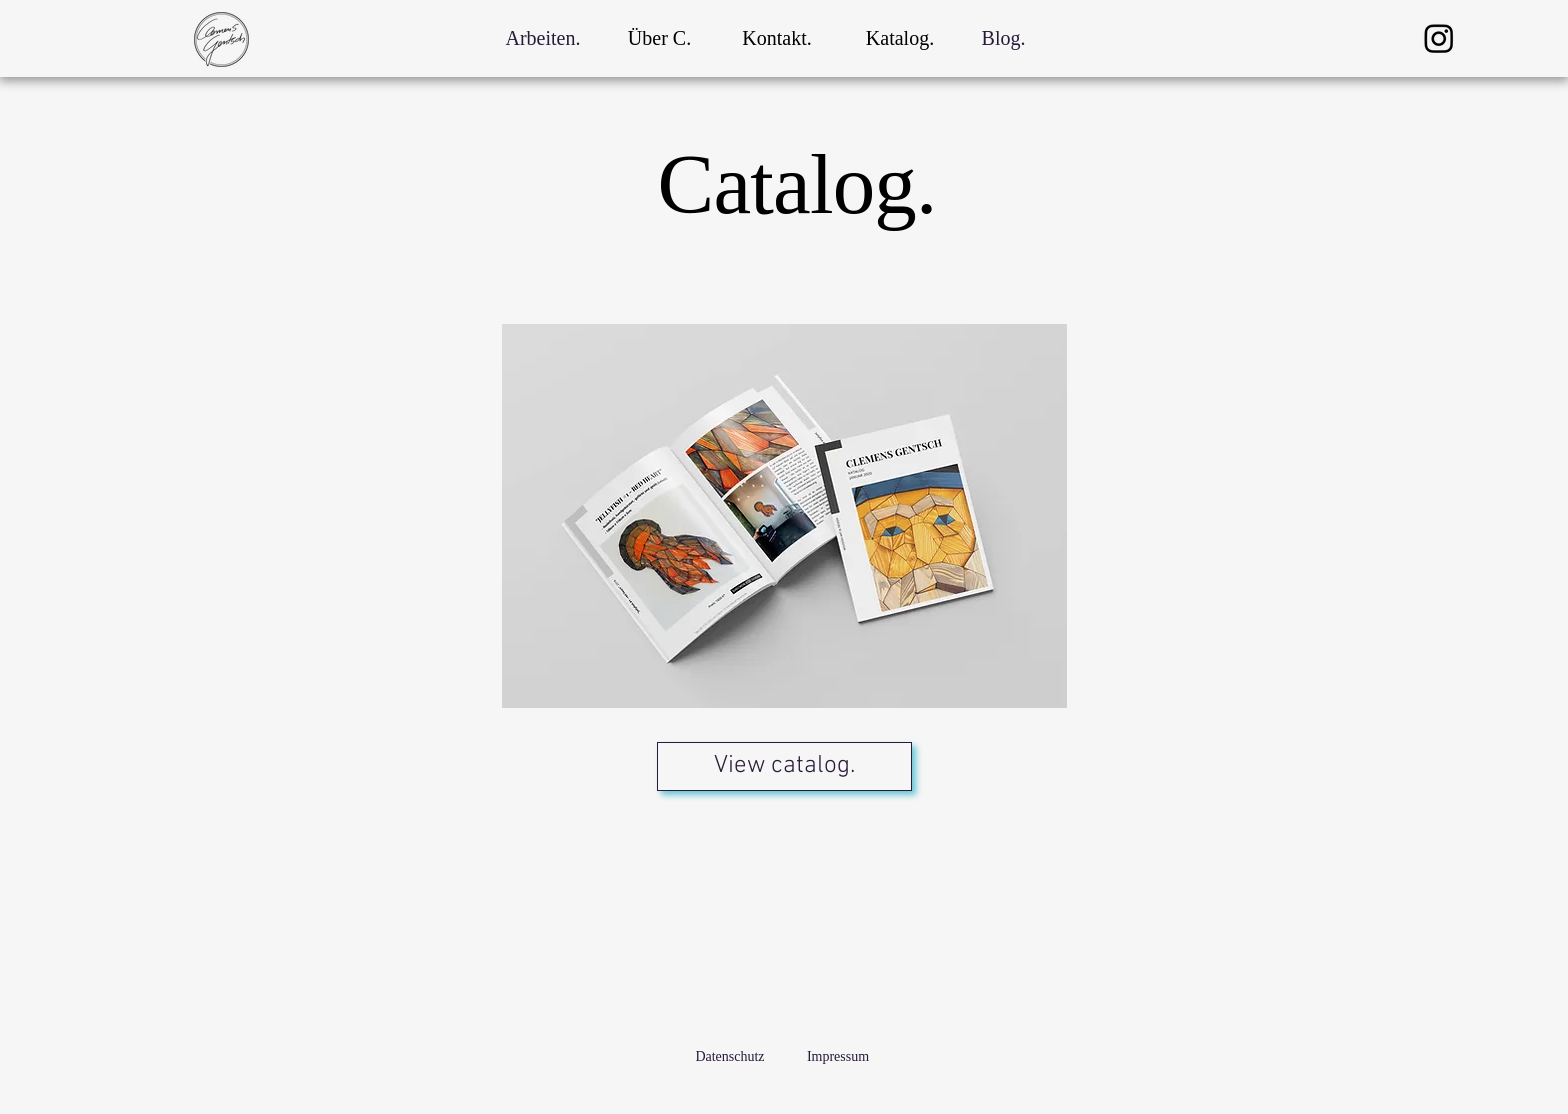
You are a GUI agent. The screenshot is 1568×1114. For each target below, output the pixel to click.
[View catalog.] (784, 766)
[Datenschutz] (730, 1057)
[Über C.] (659, 38)
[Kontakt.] (777, 38)
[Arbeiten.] (543, 38)
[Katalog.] (900, 38)
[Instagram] (1439, 38)
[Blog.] (1003, 38)
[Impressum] (838, 1057)
